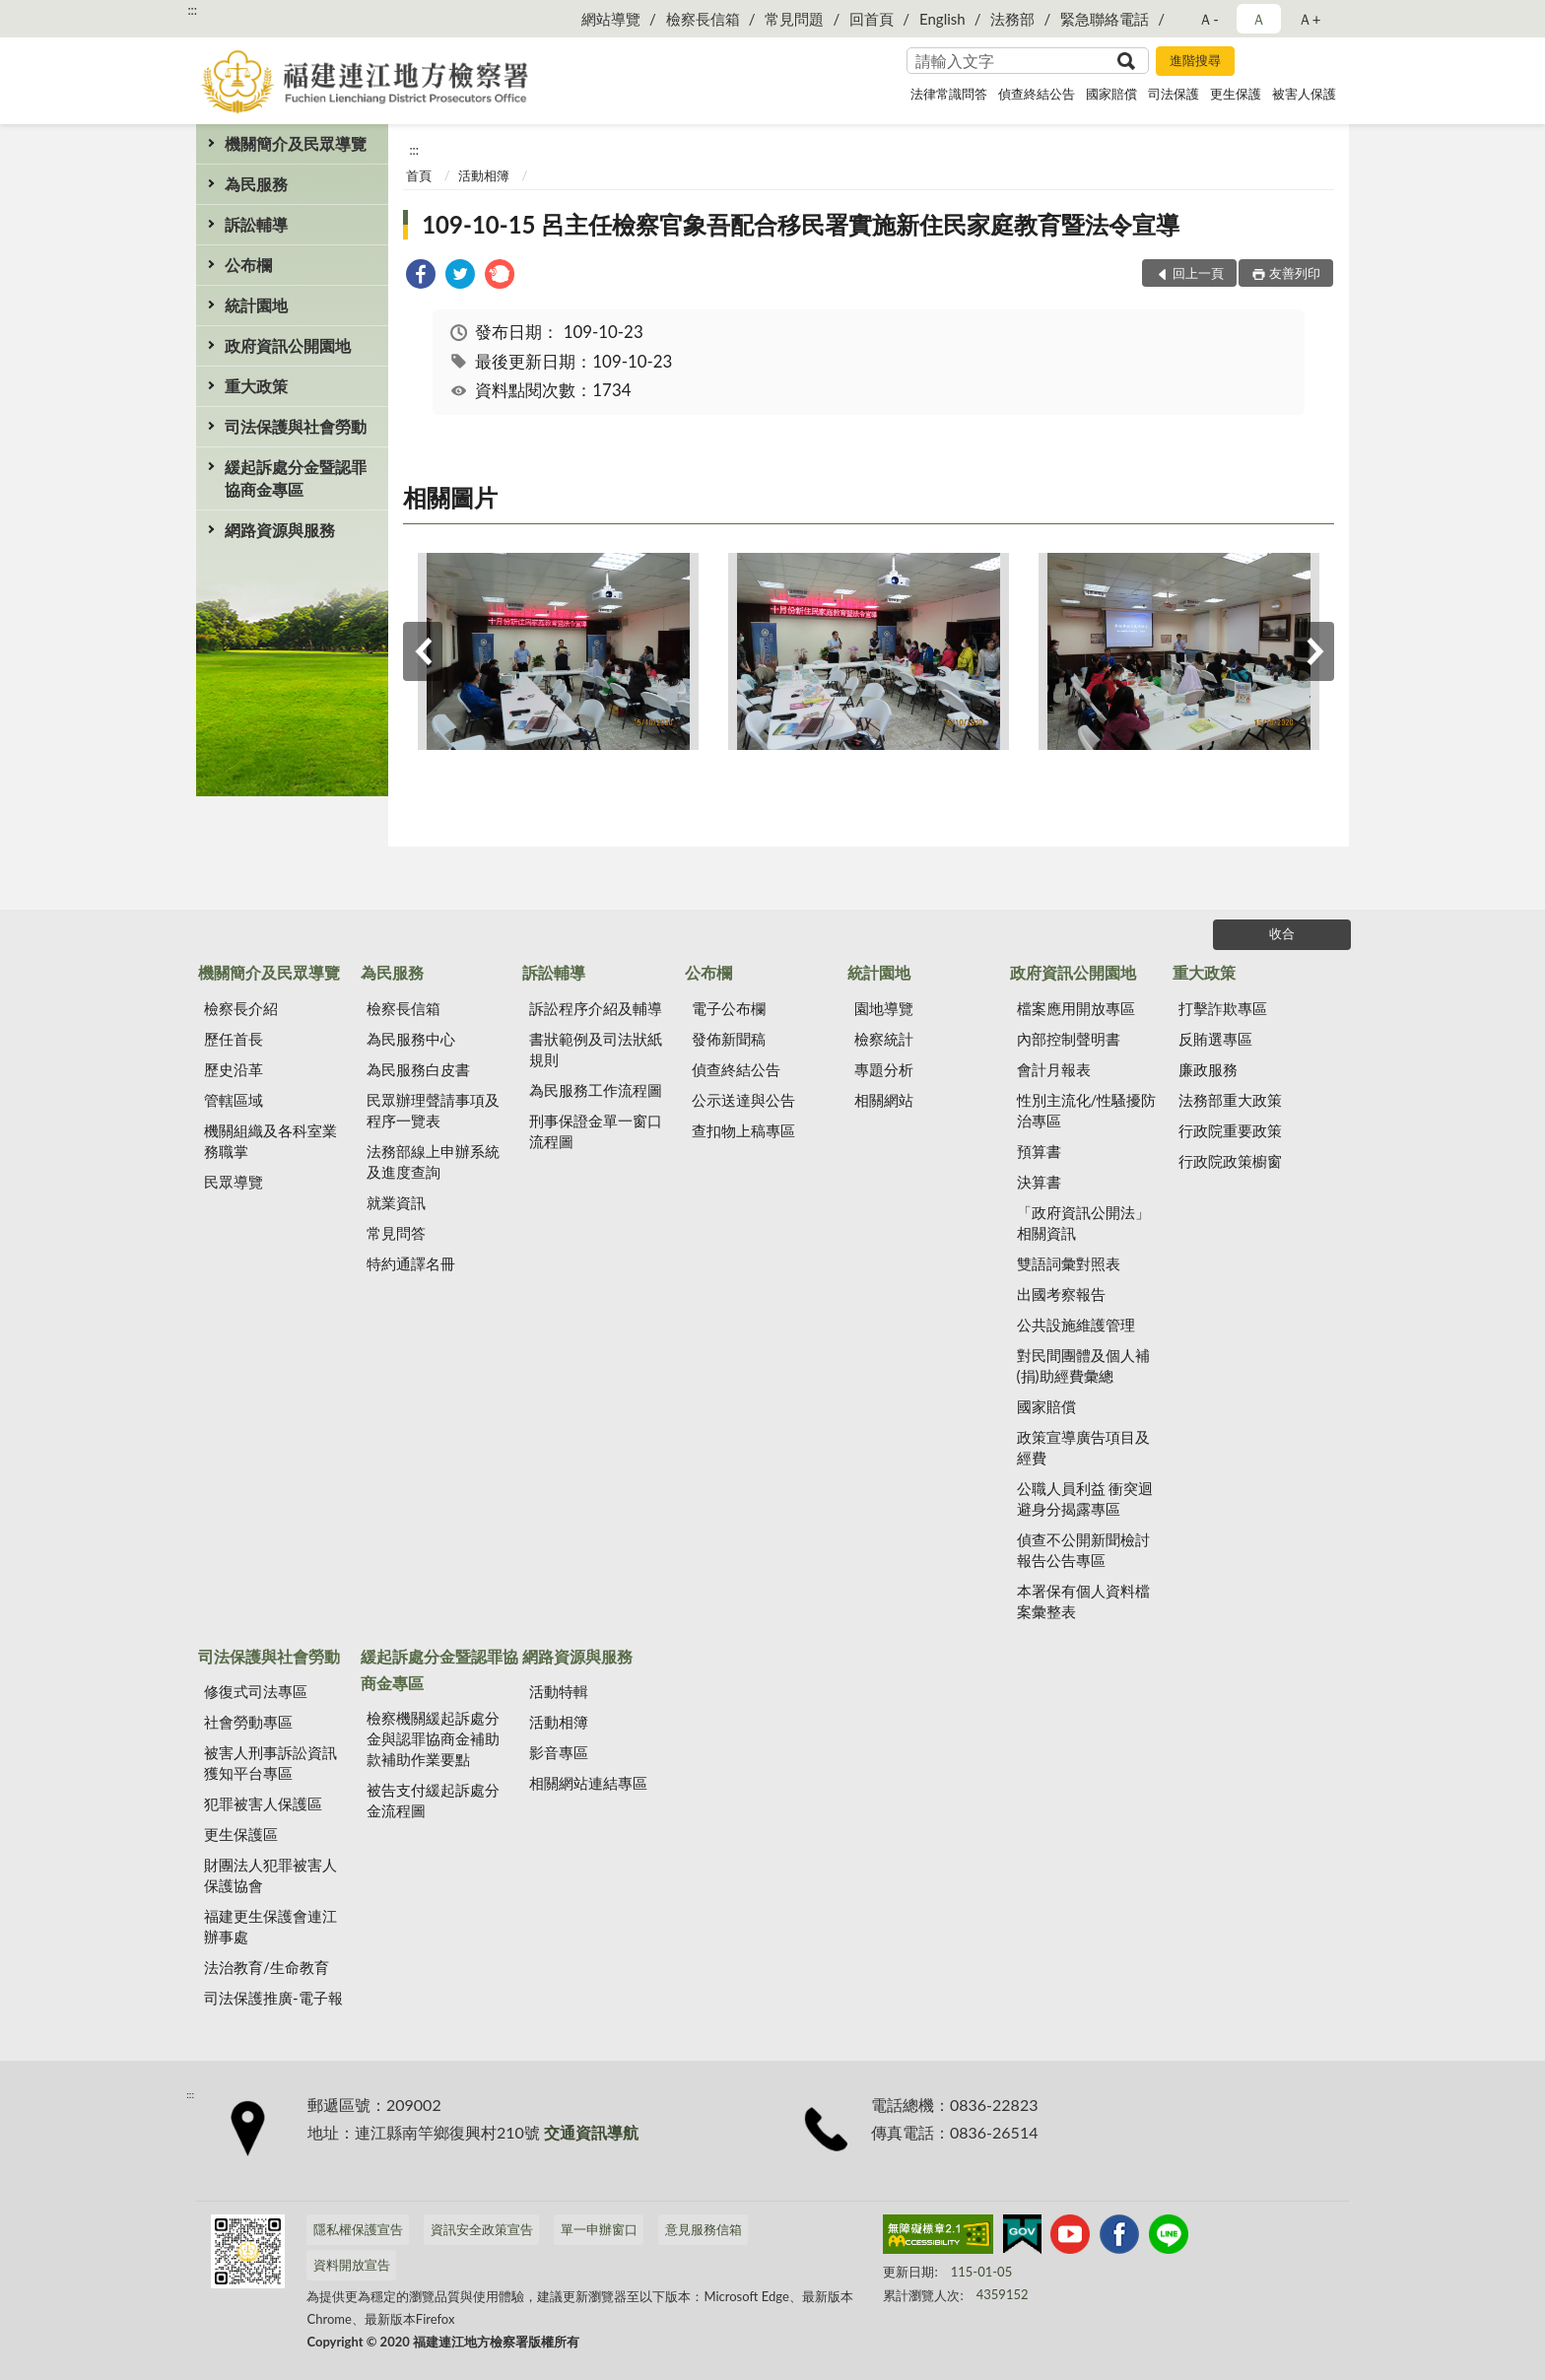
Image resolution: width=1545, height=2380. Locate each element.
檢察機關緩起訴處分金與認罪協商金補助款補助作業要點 (433, 1738)
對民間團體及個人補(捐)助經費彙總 (1083, 1365)
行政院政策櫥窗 (1230, 1161)
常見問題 (794, 19)
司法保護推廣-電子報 (273, 1997)
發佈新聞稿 (729, 1039)
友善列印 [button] (1294, 273)
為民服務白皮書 (418, 1069)
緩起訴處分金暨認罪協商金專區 (296, 478)
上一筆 (422, 651)
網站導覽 (610, 19)
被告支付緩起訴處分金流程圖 (433, 1800)
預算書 (1039, 1151)
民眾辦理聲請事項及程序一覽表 (433, 1110)
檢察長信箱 (703, 19)
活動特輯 (558, 1691)
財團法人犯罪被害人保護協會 (270, 1875)
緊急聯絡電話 (1104, 19)
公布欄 (248, 264)
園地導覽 (883, 1008)
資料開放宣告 (351, 2265)
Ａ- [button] (1208, 19)
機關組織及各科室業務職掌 (270, 1141)
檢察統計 (883, 1039)
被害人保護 (1304, 94)
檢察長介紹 (241, 1008)
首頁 (419, 175)
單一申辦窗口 (599, 2229)
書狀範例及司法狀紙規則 (595, 1049)
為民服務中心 (411, 1039)
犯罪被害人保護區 (263, 1803)
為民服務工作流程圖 (595, 1090)
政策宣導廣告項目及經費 (1083, 1447)
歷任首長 (233, 1039)
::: (192, 10)
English (942, 19)
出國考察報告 (1061, 1294)
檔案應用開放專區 (1076, 1008)
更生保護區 (241, 1834)
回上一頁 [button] (1198, 273)
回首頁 (871, 19)
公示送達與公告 (743, 1100)
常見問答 (396, 1233)
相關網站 (883, 1100)
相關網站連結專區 (588, 1783)
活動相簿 (483, 175)
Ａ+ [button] (1309, 19)
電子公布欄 (729, 1008)
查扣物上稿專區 (743, 1130)
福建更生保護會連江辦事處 (270, 1926)
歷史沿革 (233, 1069)
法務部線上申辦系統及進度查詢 (433, 1161)
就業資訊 (396, 1202)
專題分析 (883, 1069)
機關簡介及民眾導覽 (296, 143)
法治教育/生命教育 (266, 1967)
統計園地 (256, 305)
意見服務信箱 (703, 2229)
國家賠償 (1111, 94)
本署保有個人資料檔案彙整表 (1083, 1601)
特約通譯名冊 (411, 1263)
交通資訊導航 (591, 2132)
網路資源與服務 (280, 529)
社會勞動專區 (248, 1722)
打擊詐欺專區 (1222, 1008)
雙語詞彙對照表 (1068, 1263)
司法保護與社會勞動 (296, 426)
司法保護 (1173, 94)
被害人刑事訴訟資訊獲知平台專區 (270, 1762)
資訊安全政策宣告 (482, 2229)
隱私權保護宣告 (358, 2229)
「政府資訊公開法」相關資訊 (1083, 1222)
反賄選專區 (1215, 1039)
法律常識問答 (948, 94)
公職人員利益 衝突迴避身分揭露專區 (1085, 1498)
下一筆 (1314, 651)
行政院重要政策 (1230, 1130)
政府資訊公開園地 (288, 345)
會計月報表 (1054, 1069)
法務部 (1012, 19)
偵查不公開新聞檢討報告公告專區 (1083, 1549)
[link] (421, 276)
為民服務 (256, 183)
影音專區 (558, 1752)
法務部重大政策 (1230, 1100)
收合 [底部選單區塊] (1282, 933)
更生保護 (1235, 94)
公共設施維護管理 (1076, 1324)
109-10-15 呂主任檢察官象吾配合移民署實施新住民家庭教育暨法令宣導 (800, 224)
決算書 (1039, 1181)
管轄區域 (233, 1100)
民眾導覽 (233, 1181)
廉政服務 (1208, 1069)
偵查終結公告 (1036, 94)
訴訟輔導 (256, 224)
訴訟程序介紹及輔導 (595, 1008)
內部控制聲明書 (1068, 1039)
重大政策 (256, 385)
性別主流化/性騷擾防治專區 (1087, 1110)
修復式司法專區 (255, 1691)
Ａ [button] (1258, 19)
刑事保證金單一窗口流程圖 (595, 1131)
